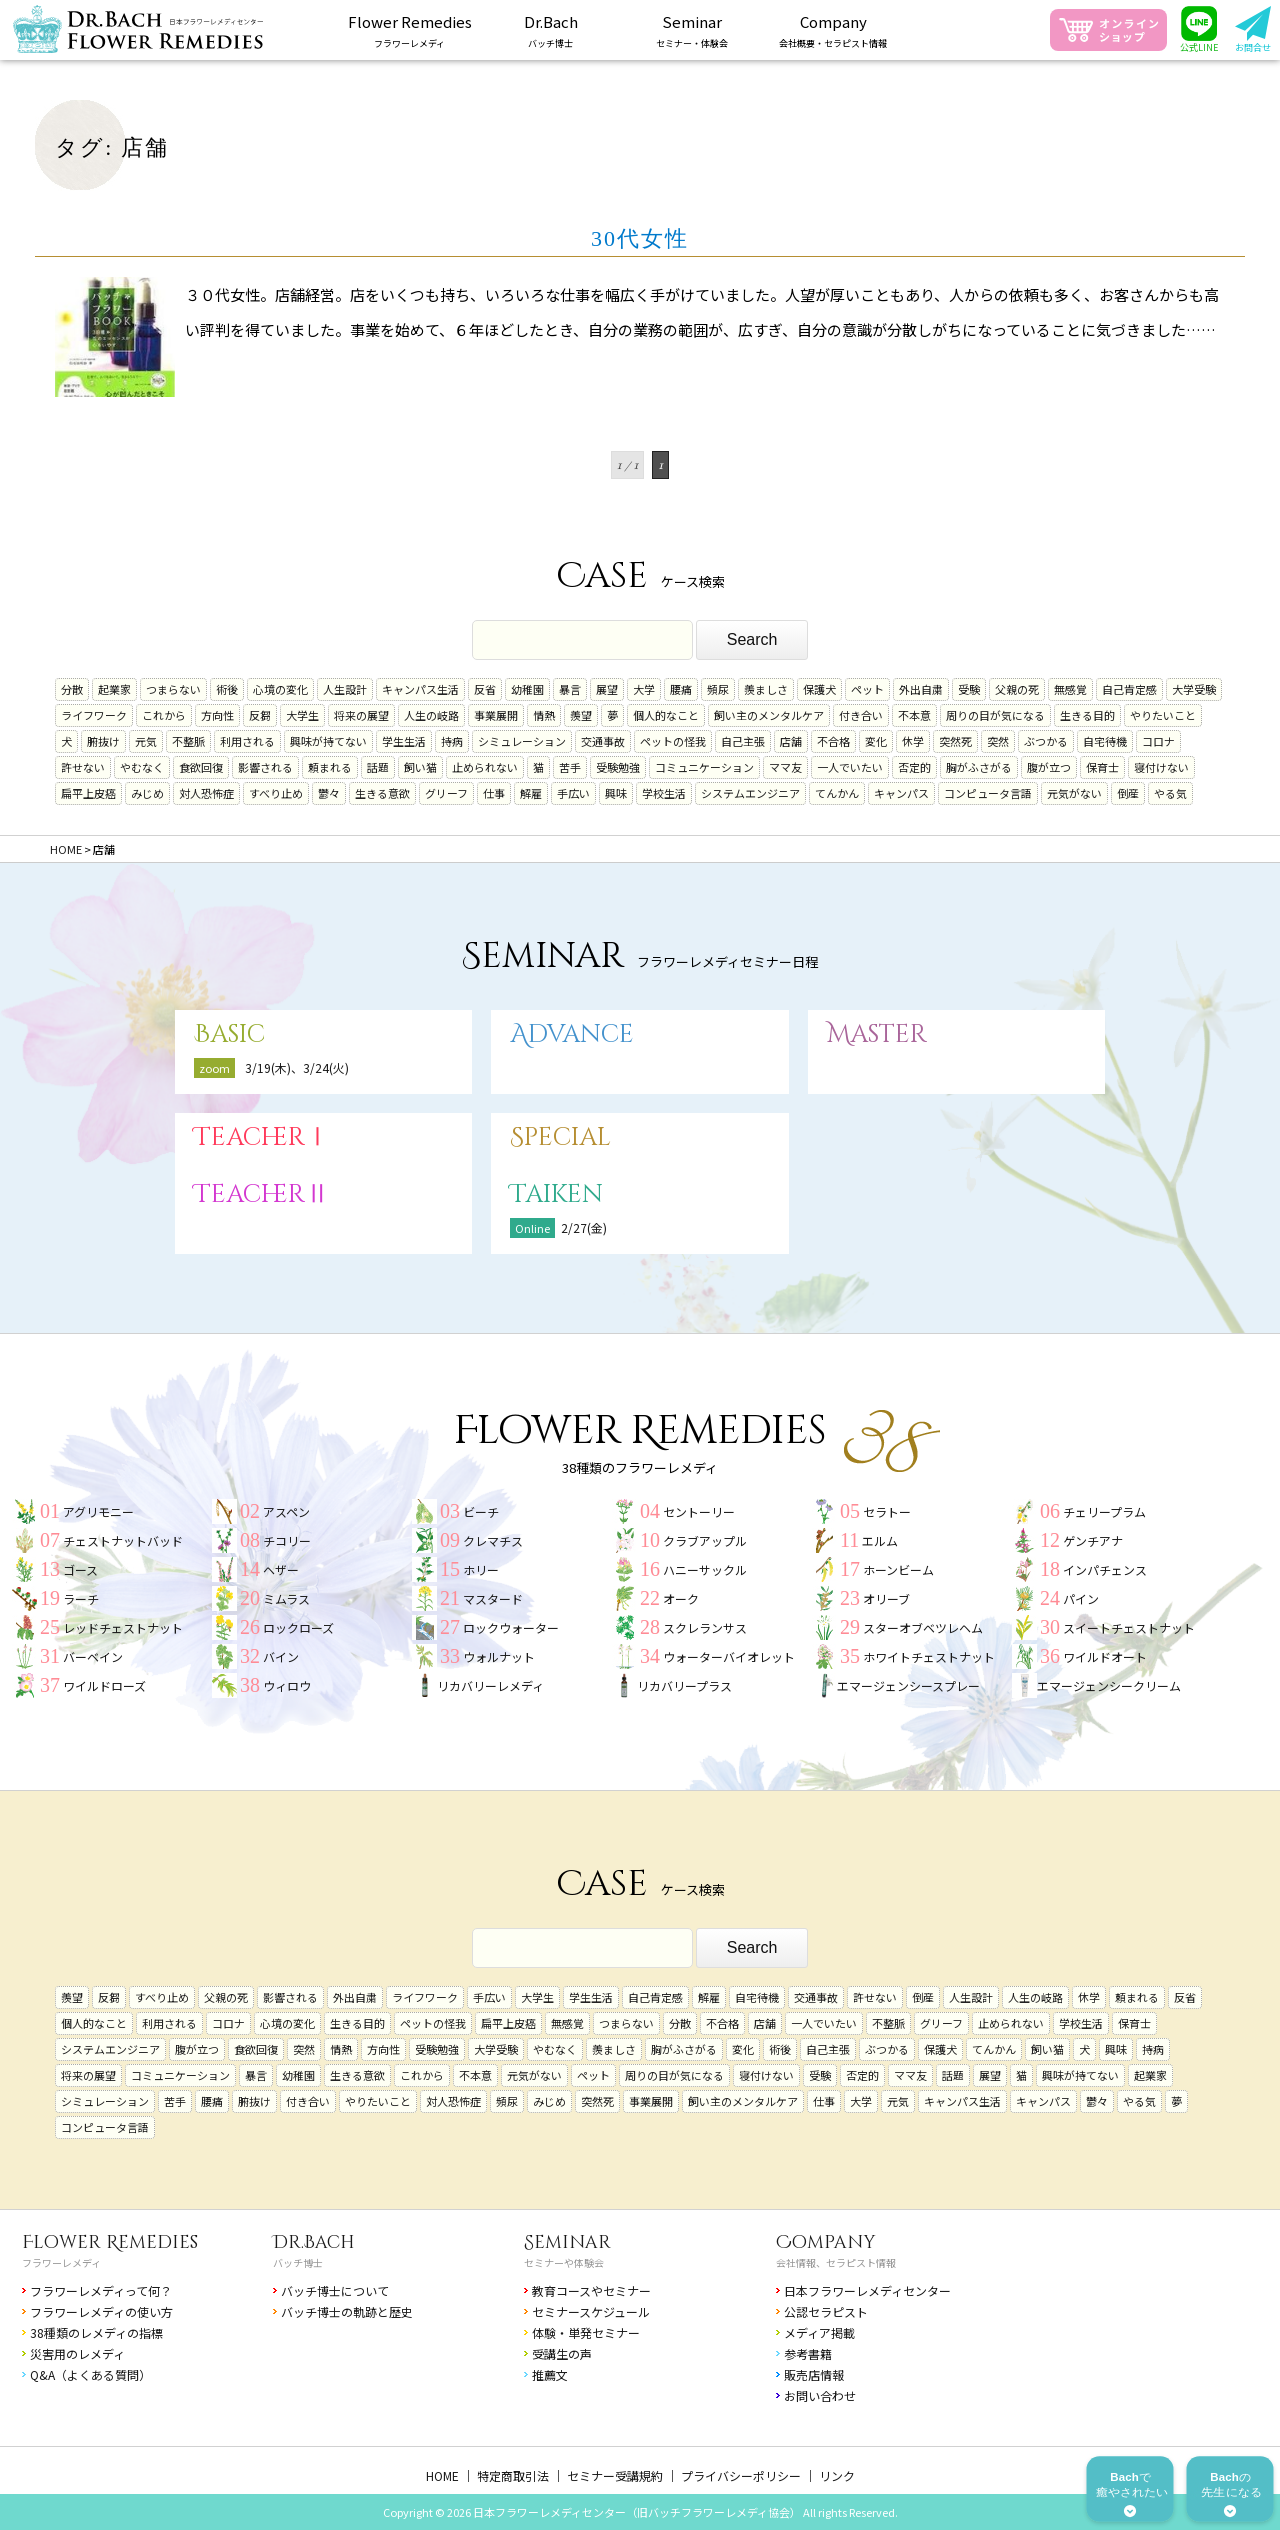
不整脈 (188, 741)
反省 (485, 689)
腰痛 (681, 689)
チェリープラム (1104, 1511)
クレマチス (493, 1540)
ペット (867, 689)
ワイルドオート (1105, 1656)
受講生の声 (562, 2353)
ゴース (80, 1569)
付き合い (861, 715)
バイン (281, 1656)
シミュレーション (522, 741)
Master (877, 1034)
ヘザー (281, 1569)
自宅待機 (1105, 741)
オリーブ (886, 1598)
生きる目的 (1087, 715)
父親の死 (1017, 689)
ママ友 (785, 767)
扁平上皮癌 (88, 793)
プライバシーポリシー (741, 2475)
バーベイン (93, 1656)
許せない (83, 767)
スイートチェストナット (1129, 1627)
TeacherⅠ (262, 1137)
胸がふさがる (979, 767)
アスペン (286, 1511)
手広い (573, 793)
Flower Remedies (110, 2242)
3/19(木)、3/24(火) (297, 1067)
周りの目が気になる (995, 715)
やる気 (1170, 793)
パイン (1081, 1598)
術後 (227, 689)
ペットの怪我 (673, 741)
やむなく (142, 767)
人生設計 (345, 689)
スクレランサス (705, 1627)
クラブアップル (705, 1540)
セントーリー (699, 1511)
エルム (880, 1540)
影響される (265, 767)
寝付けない (1161, 767)
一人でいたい (850, 767)
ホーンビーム (898, 1569)
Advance (572, 1034)
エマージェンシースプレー (908, 1685)
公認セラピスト (826, 2311)
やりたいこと (1163, 715)
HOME (442, 2475)
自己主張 (743, 741)
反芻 (260, 715)
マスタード (493, 1598)
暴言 (570, 689)
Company (826, 2242)
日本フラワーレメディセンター (867, 2290)
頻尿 (718, 689)
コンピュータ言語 (988, 793)
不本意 (914, 715)
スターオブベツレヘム (923, 1627)
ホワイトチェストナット (929, 1656)
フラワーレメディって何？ (101, 2290)
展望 (607, 689)
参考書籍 (808, 2353)
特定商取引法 (513, 2475)
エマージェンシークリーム (1109, 1685)
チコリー (287, 1540)
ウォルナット (499, 1656)
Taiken (556, 1194)
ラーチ (81, 1598)
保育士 (1102, 767)
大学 (644, 689)
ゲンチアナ (1093, 1540)
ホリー (481, 1569)
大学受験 (1194, 689)
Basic (229, 1034)
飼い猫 (420, 767)
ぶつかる (1046, 741)
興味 (616, 793)
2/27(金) (584, 1227)
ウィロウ (287, 1685)
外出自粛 (921, 689)
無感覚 (1070, 689)
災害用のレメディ (77, 2353)
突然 (998, 741)
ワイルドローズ (104, 1685)
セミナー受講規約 (615, 2475)
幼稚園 (527, 689)
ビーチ (481, 1511)
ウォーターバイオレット (729, 1656)
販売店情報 (814, 2374)
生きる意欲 (382, 793)
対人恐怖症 (206, 793)
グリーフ (446, 793)
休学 (913, 741)
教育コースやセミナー (591, 2290)
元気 (146, 741)
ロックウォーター (511, 1627)
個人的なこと (666, 715)
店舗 (791, 741)
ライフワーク (94, 715)
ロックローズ (298, 1627)
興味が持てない (328, 741)
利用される (247, 741)
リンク (837, 2475)
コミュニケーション (704, 767)
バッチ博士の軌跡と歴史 (347, 2311)
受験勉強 (618, 767)
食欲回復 (201, 767)
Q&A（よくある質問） (90, 2374)
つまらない (173, 689)
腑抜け (103, 741)
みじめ (147, 793)
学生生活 (404, 741)
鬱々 (329, 793)
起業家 (114, 689)
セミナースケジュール (591, 2311)
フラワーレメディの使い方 (101, 2311)
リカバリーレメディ (490, 1685)
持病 (452, 741)
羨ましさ (766, 689)
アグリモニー (98, 1511)
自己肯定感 (1129, 689)
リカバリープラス (684, 1685)
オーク (681, 1598)
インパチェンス (1105, 1569)
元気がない (1074, 793)
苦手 (570, 767)
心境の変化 (280, 689)
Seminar (567, 2242)
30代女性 (640, 238)
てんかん (837, 793)
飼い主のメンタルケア (769, 715)
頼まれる (330, 767)
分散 (72, 689)
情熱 (544, 715)
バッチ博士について (335, 2290)
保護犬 (819, 689)
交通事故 (603, 741)
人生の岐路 (431, 715)
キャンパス (901, 793)
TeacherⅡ (262, 1194)
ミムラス (286, 1598)
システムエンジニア (750, 793)
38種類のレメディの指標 (96, 2332)
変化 (876, 741)
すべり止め (276, 793)
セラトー (887, 1511)
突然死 (955, 741)
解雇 (531, 793)
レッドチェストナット (123, 1627)
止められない (485, 767)
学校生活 (664, 793)
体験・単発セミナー (586, 2332)
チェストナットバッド (123, 1540)
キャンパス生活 (420, 689)
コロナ (1158, 741)
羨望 (581, 715)
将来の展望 (361, 715)
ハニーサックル (705, 1569)
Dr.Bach (314, 2242)
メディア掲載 (819, 2332)
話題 (378, 767)
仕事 (494, 793)
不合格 (833, 741)
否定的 (914, 767)
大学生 (302, 715)
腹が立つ (1049, 767)
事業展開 (496, 715)
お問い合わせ (820, 2395)
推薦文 (550, 2374)
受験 (969, 689)
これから (164, 715)
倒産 (1128, 793)
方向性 (217, 715)
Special (560, 1137)
